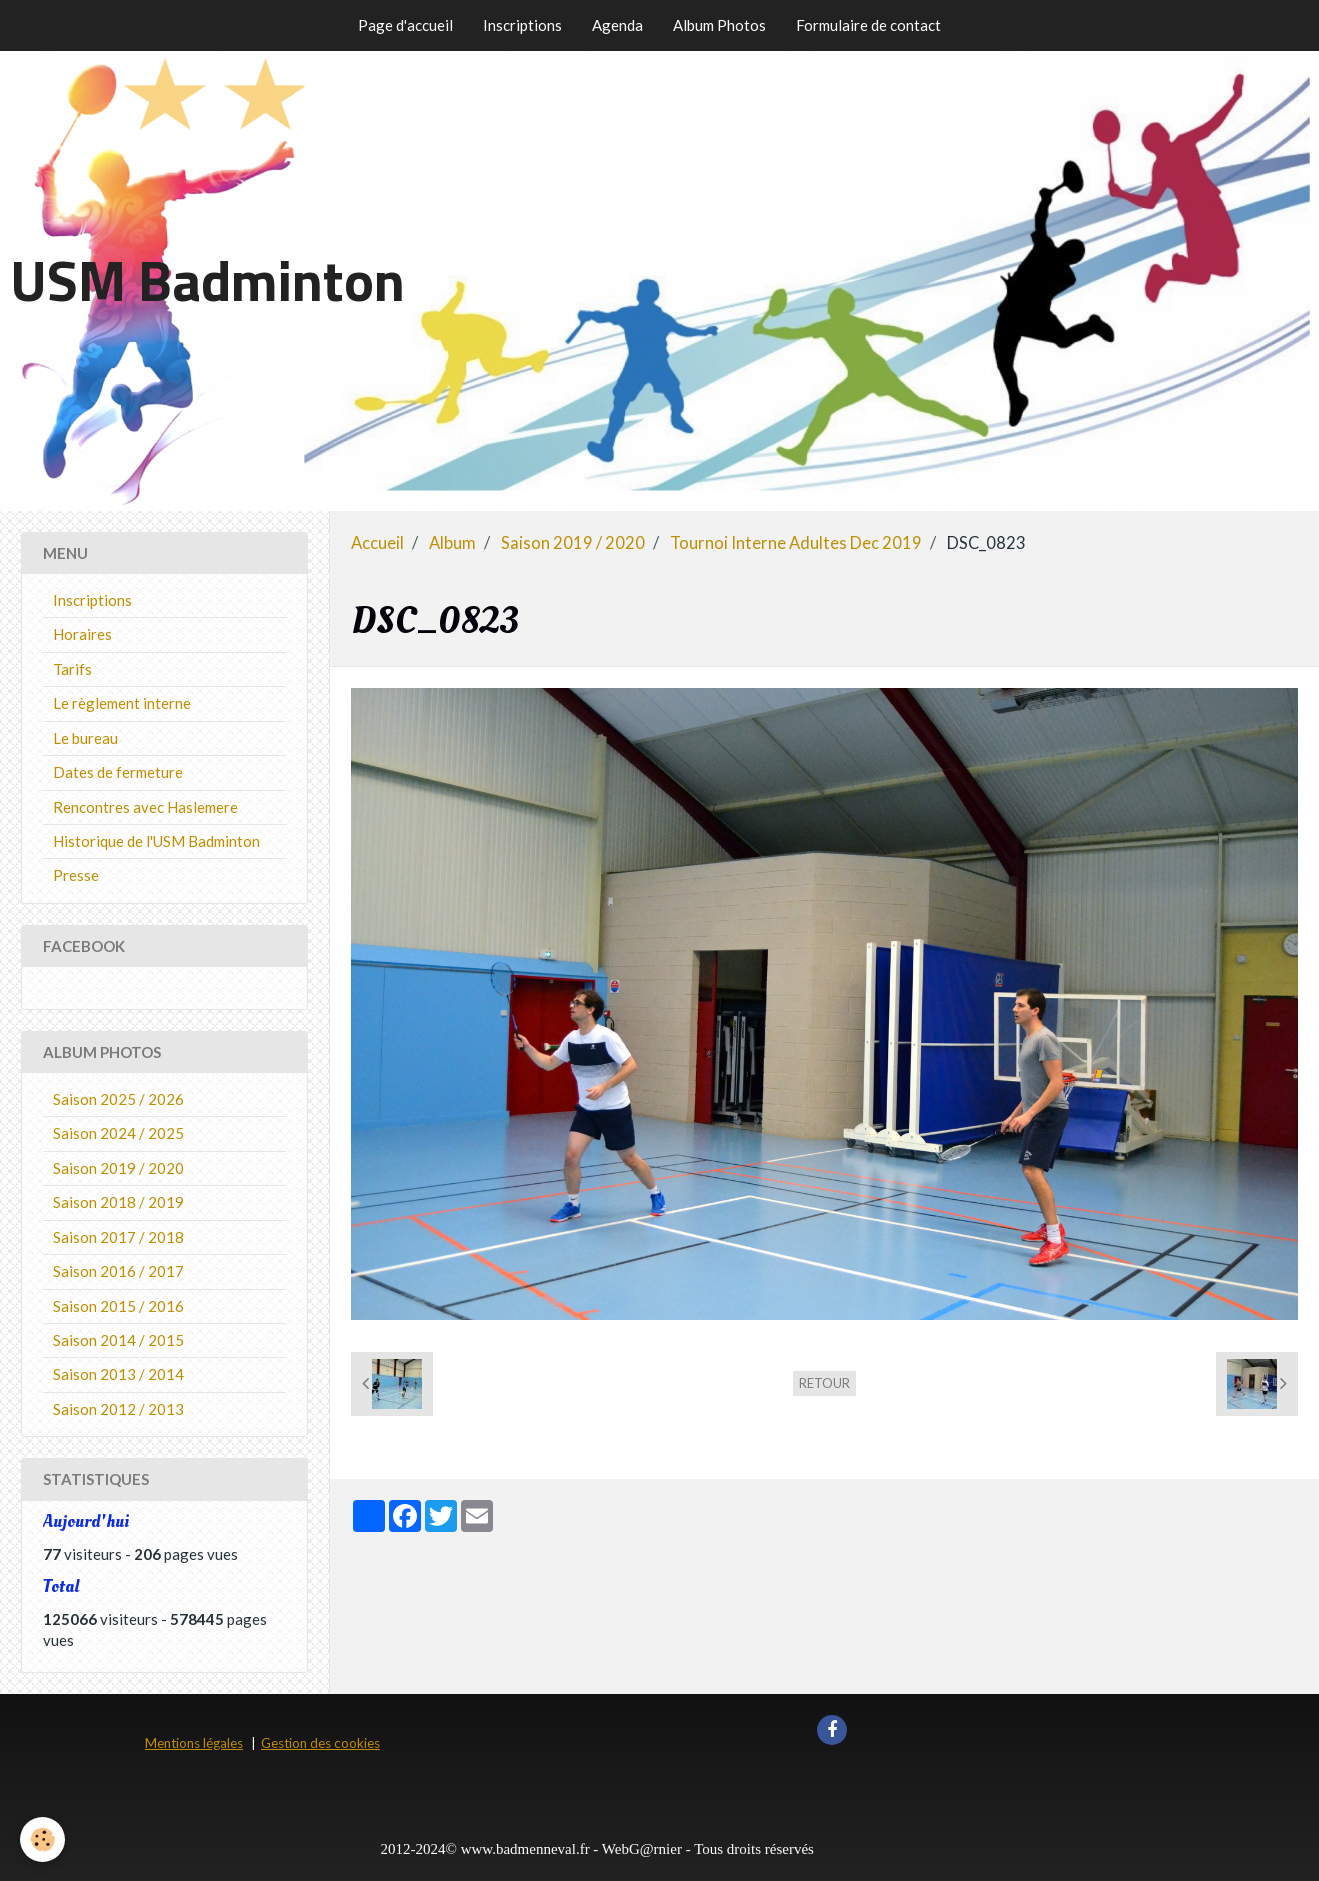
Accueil (377, 543)
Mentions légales (194, 1743)
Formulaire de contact (868, 25)
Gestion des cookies (320, 1743)
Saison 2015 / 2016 (118, 1306)
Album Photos (719, 25)
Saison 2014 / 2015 (118, 1340)
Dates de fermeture (118, 772)
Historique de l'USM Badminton (156, 841)
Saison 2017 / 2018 (118, 1237)
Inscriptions (522, 25)
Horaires (82, 634)
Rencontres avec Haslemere (145, 807)
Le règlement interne (122, 703)
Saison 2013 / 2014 (118, 1374)
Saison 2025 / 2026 (118, 1099)
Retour (824, 1383)
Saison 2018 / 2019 (118, 1202)
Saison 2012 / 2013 (118, 1409)
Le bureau (85, 738)
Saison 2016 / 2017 (118, 1271)
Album (452, 543)
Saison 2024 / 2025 (118, 1133)
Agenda (617, 25)
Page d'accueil (405, 25)
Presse (76, 875)
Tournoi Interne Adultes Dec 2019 (796, 543)
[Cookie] (42, 1839)
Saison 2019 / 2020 (573, 543)
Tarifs (72, 669)
